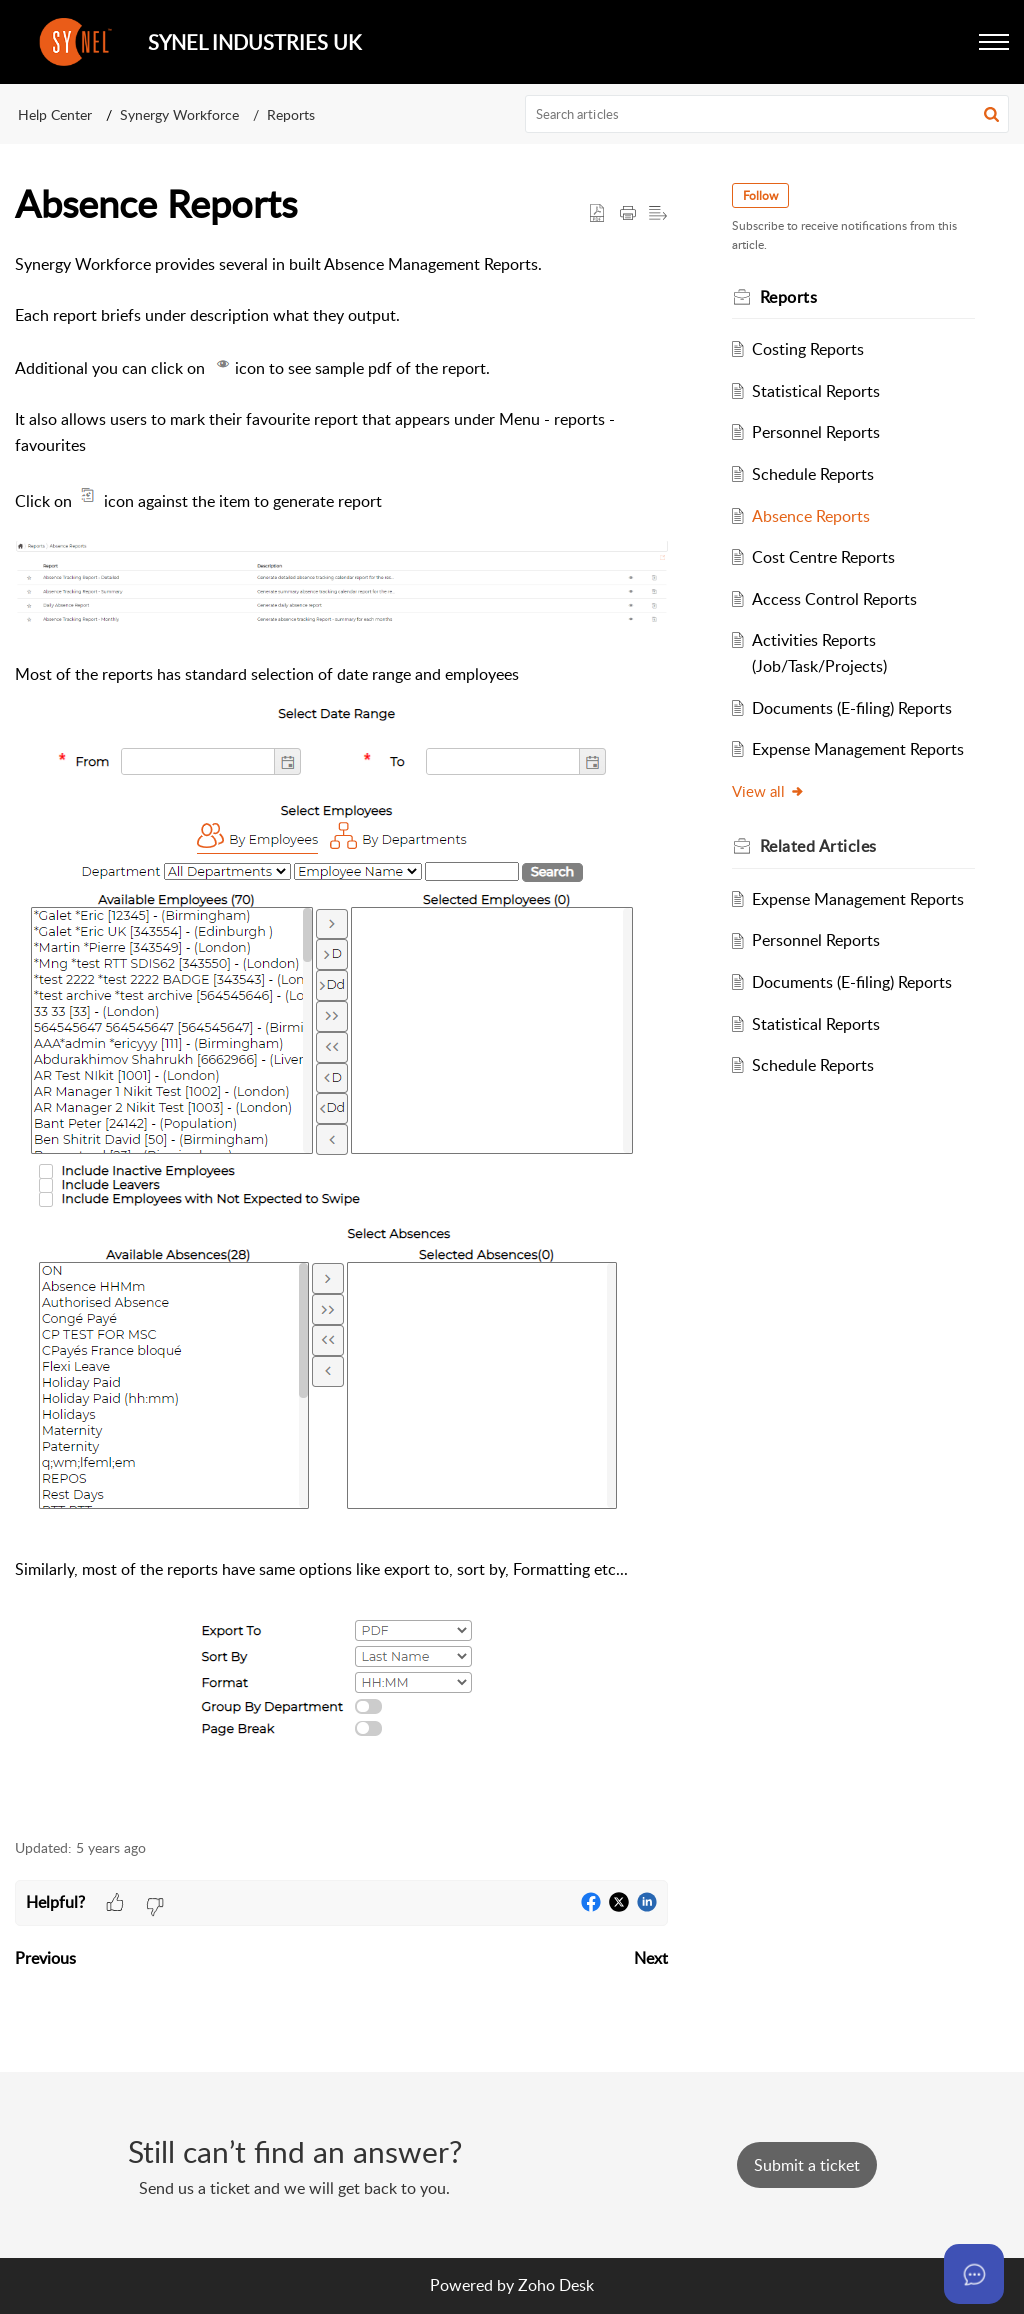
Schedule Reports (813, 474)
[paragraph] (341, 1034)
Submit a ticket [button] (807, 2165)
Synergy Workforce (179, 114)
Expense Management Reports (858, 749)
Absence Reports (811, 516)
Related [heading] (818, 846)
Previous (45, 1958)
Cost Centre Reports (823, 557)
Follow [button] (760, 195)
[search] (767, 114)
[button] (994, 42)
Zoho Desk (556, 2285)
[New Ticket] (807, 2165)
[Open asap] (974, 2274)
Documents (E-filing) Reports (852, 708)
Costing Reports (808, 349)
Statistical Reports (816, 391)
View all (768, 791)
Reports (291, 114)
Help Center (55, 114)
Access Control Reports (834, 599)
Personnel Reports (816, 432)
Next (651, 1958)
